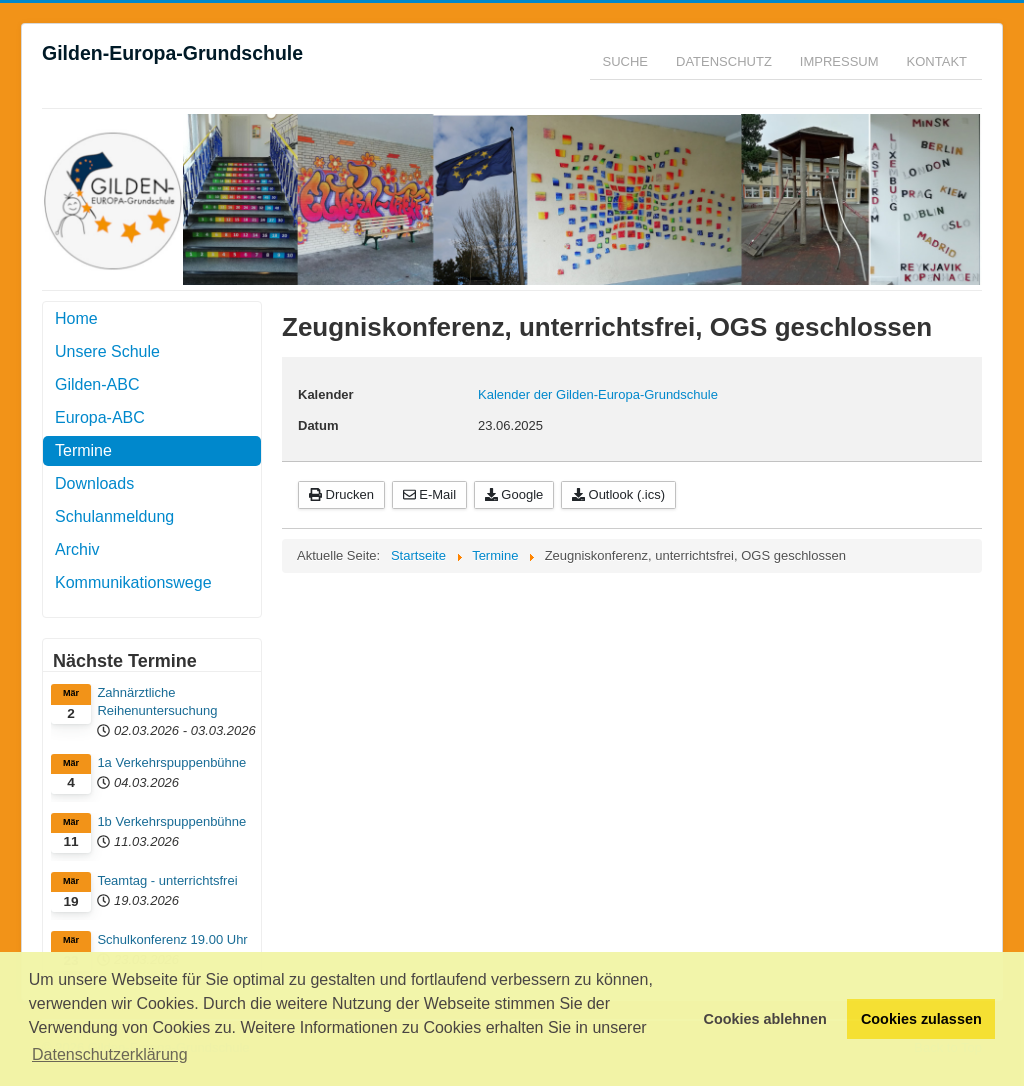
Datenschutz (724, 61)
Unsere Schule (107, 351)
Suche (626, 61)
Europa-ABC (100, 417)
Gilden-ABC (97, 384)
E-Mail (429, 494)
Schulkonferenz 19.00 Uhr (172, 939)
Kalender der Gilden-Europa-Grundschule (598, 394)
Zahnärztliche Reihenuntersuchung (157, 701)
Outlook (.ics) (618, 494)
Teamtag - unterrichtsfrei (167, 880)
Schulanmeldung (114, 516)
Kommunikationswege (133, 582)
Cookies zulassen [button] (921, 1019)
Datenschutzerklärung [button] (110, 1054)
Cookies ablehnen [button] (765, 1019)
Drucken (341, 494)
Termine (83, 450)
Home (76, 318)
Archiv (77, 549)
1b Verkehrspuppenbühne (171, 821)
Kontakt (937, 61)
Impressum (839, 61)
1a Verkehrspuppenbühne (171, 762)
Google (514, 494)
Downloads (94, 483)
